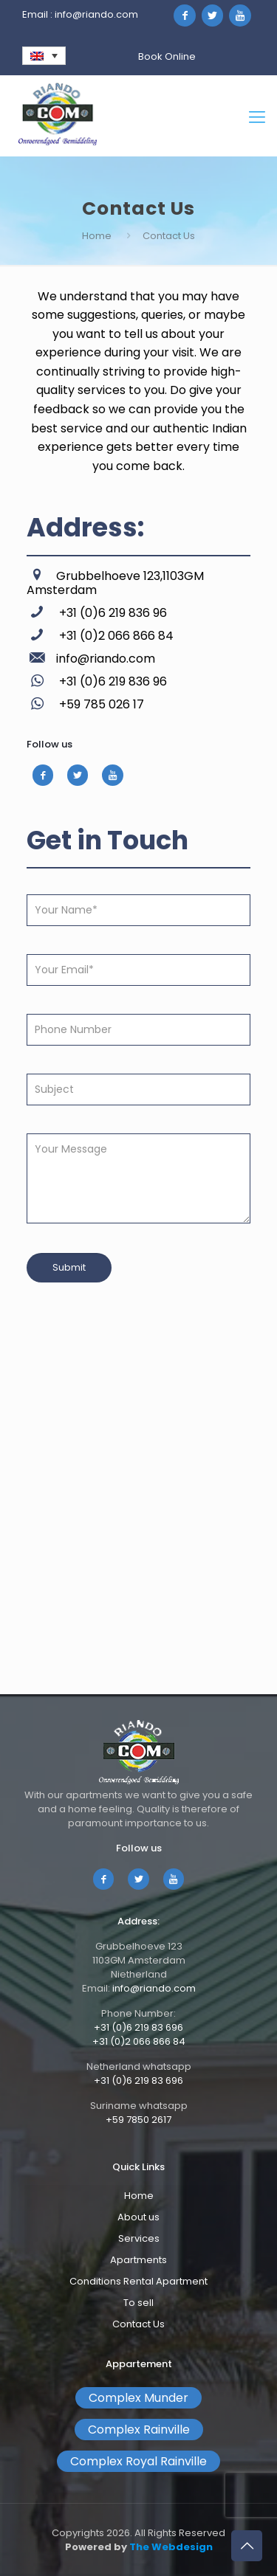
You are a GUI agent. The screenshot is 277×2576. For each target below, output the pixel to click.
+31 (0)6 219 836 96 (111, 612)
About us (138, 2217)
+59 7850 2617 (138, 2120)
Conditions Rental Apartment (138, 2281)
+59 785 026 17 (100, 704)
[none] (44, 55)
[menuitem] (44, 55)
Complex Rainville (139, 2429)
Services (139, 2238)
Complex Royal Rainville (138, 2461)
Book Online (167, 56)
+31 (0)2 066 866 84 (115, 635)
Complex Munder (138, 2397)
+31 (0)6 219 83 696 (138, 2027)
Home (97, 236)
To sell (138, 2303)
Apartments (138, 2260)
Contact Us (138, 2324)
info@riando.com (96, 14)
